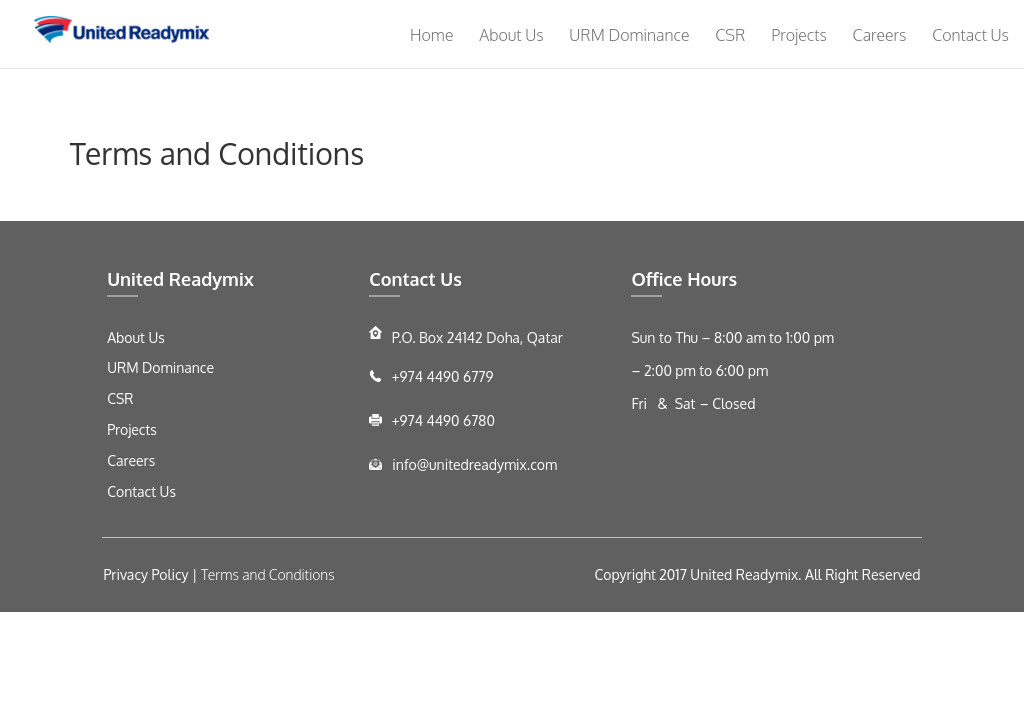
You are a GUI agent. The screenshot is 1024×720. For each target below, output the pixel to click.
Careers (880, 35)
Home (431, 35)
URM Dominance (629, 35)
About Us (511, 35)
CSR (730, 35)
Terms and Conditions (268, 574)
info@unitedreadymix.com (473, 464)
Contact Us (970, 35)
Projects (799, 35)
